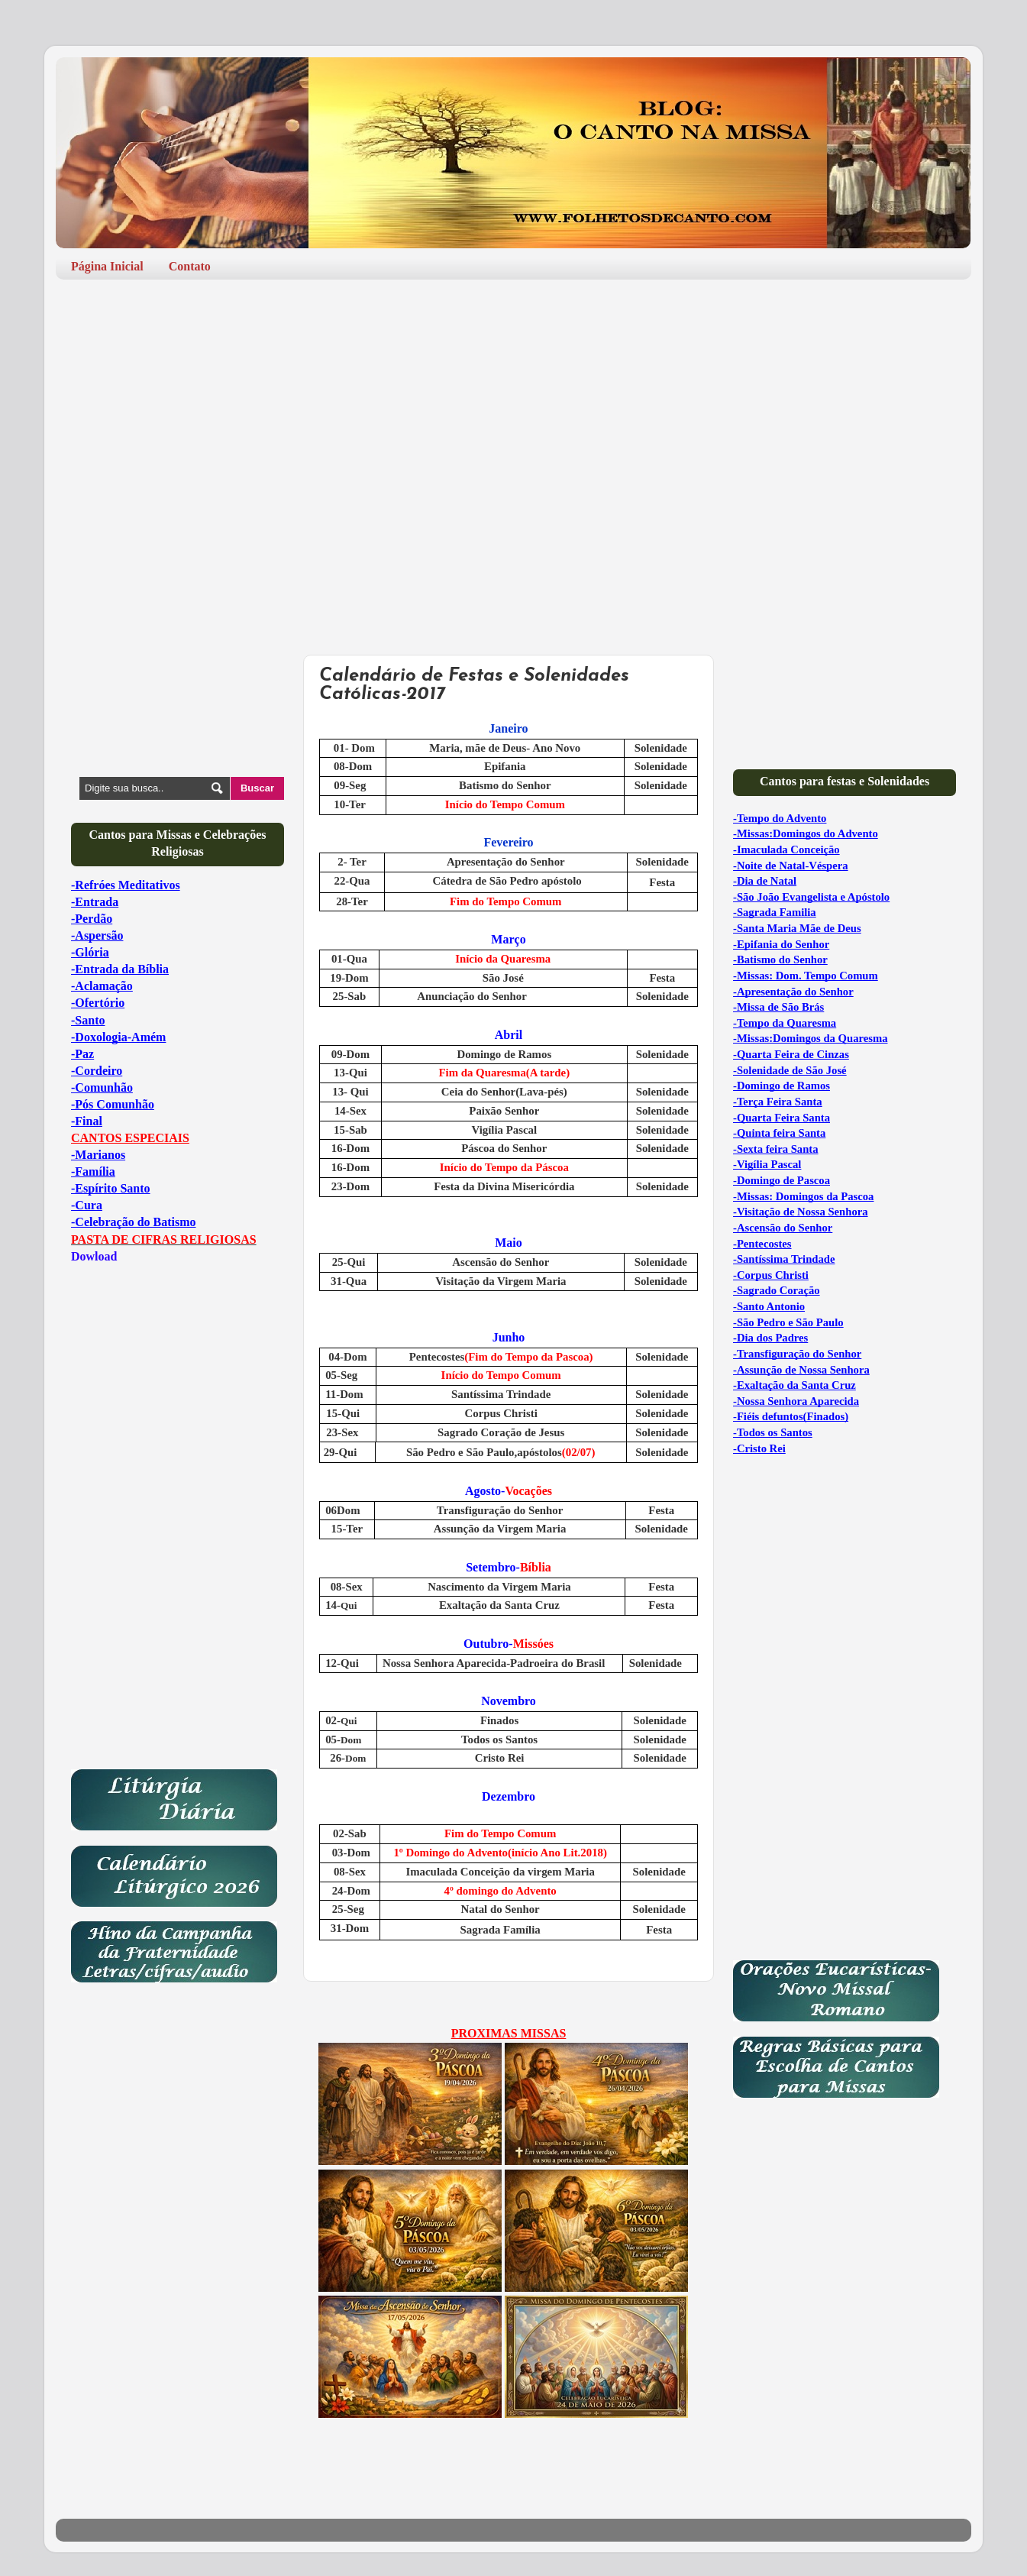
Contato (190, 266)
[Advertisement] (513, 409)
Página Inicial (107, 266)
